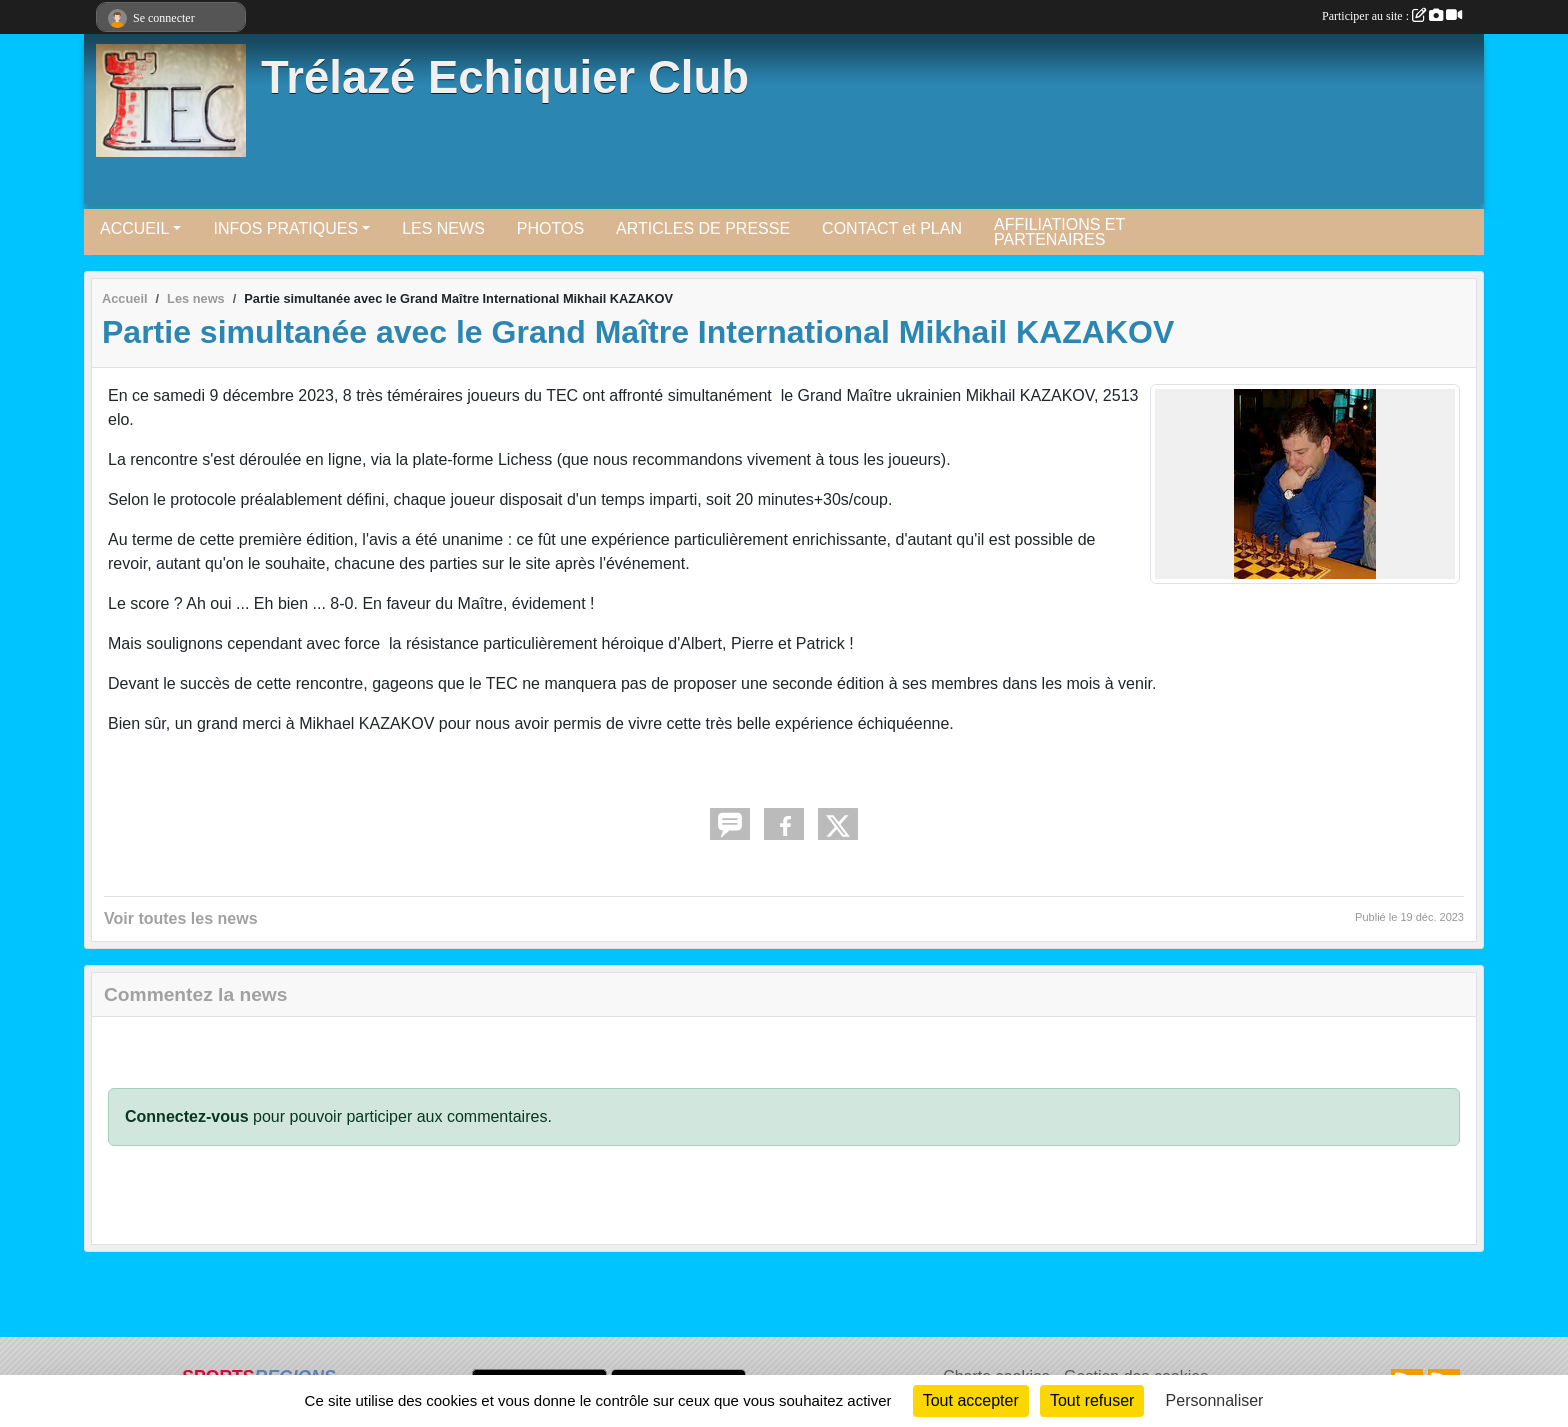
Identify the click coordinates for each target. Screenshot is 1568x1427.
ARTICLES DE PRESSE (703, 228)
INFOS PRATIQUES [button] (285, 228)
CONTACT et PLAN (892, 228)
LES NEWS (443, 228)
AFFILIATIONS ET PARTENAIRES (1059, 232)
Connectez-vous (187, 1116)
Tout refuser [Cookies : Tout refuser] (1092, 1400)
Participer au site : (1392, 16)
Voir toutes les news (181, 918)
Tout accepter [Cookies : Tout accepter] (971, 1400)
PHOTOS (550, 228)
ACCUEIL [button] (134, 228)
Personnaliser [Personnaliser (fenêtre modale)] (1215, 1400)
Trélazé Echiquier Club (505, 77)
